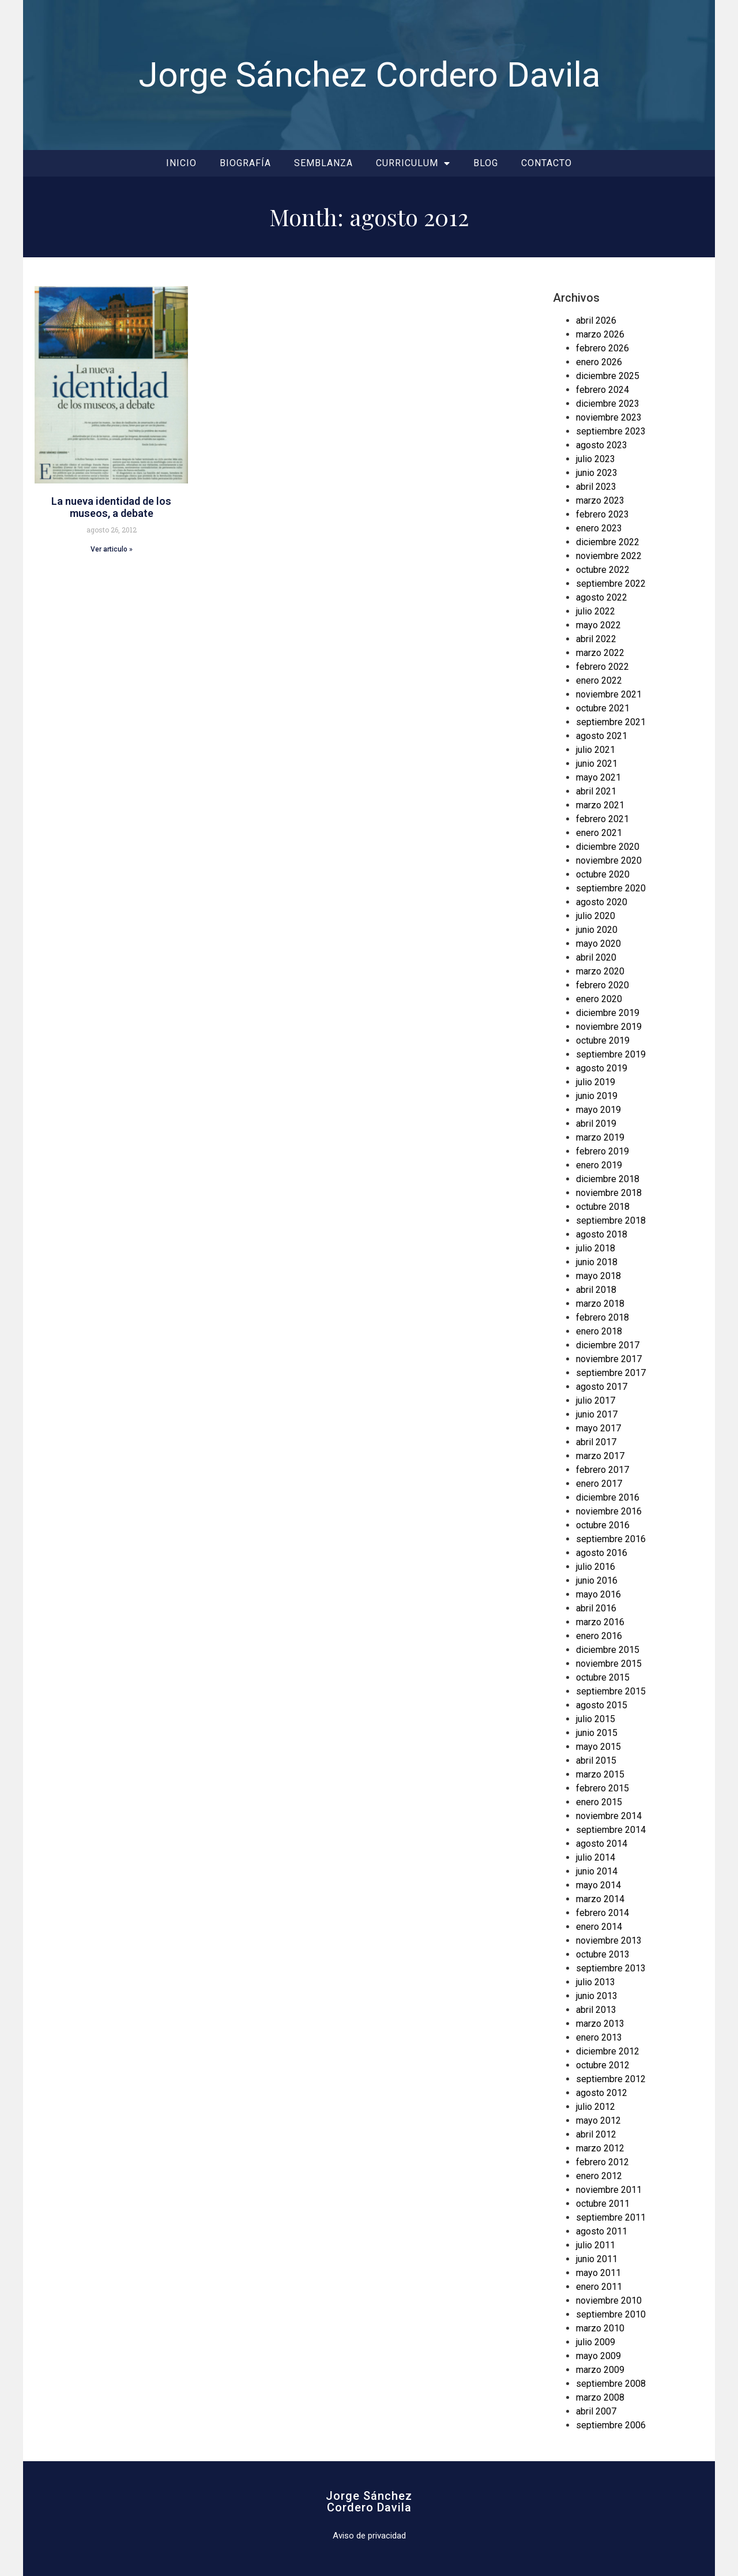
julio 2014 (595, 1857)
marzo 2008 (600, 2397)
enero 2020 (599, 998)
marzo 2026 (600, 334)
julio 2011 (595, 2245)
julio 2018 (595, 1248)
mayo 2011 (598, 2272)
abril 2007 (596, 2411)
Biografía (245, 163)
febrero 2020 (602, 985)
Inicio (181, 163)
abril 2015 (596, 1760)
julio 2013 (595, 1982)
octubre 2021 (603, 708)
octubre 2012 (603, 2065)
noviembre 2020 (609, 860)
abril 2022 (596, 638)
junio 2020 (596, 929)
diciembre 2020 (607, 846)
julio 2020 (595, 915)
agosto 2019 (601, 1068)
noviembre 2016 (609, 1511)
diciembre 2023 (607, 403)
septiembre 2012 (611, 2078)
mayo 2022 (598, 625)
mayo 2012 (598, 2120)
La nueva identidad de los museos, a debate (111, 507)
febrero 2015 (602, 1788)
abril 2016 (596, 1608)
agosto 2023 (601, 445)
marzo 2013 (600, 2023)
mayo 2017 (598, 1428)
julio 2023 (595, 458)
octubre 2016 (603, 1525)
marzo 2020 (600, 971)
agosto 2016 (601, 1552)
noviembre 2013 (609, 1940)
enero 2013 (599, 2037)
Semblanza (323, 163)
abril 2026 (596, 320)
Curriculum (413, 163)
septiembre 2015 (611, 1691)
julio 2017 (595, 1400)
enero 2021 (599, 832)
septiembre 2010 (611, 2314)
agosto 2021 (601, 735)
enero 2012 (599, 2175)
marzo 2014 (600, 1898)
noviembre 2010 (609, 2300)
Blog (485, 163)
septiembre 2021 (611, 722)
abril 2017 (596, 1442)
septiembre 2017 (611, 1372)
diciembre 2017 (607, 1345)
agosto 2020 (601, 902)
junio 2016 (596, 1580)
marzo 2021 (600, 805)
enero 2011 (599, 2286)
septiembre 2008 (611, 2383)
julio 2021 (595, 749)
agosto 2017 (601, 1386)
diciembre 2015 (607, 1649)
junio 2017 (596, 1414)
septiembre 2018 (611, 1220)
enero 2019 (599, 1165)
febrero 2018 (602, 1317)
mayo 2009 (598, 2355)
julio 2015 (595, 1718)
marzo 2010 (600, 2328)
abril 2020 (596, 957)
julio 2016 (595, 1566)
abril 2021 (596, 791)
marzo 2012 (600, 2148)
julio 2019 (595, 1082)
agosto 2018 (601, 1234)
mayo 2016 (598, 1594)
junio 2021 (596, 763)
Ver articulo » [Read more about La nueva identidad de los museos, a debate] (112, 549)
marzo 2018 (600, 1303)
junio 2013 (596, 1995)
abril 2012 (596, 2134)
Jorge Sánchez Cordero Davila (369, 74)
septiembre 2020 (611, 888)
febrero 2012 (602, 2162)
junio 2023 (596, 472)
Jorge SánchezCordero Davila (369, 2501)
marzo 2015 (600, 1774)
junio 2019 (596, 1095)
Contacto (546, 163)
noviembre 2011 (609, 2189)
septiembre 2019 (611, 1054)
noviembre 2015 (609, 1663)
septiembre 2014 (611, 1829)
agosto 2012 (601, 2092)
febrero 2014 (602, 1912)
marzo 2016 (600, 1622)
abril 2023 (596, 486)
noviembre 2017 (609, 1358)
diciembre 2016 (607, 1497)
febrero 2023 (602, 514)
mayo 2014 (598, 1885)
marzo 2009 (600, 2369)
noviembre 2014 (609, 1815)
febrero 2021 (602, 818)
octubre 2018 (603, 1206)
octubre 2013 (603, 1954)
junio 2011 (596, 2258)
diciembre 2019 (607, 1012)
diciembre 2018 (607, 1178)
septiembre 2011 (611, 2217)
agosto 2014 (601, 1843)
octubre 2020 (603, 874)
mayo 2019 (598, 1109)
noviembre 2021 (609, 694)
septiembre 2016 (611, 1538)
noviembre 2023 (609, 417)
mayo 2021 (598, 777)
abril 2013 (596, 2009)
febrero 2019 (602, 1151)
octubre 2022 (603, 569)
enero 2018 (599, 1331)
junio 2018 (596, 1262)
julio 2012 (595, 2106)
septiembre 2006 (611, 2425)
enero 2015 (599, 1802)
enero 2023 (599, 528)
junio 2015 (596, 1732)
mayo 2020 (598, 943)
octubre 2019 (603, 1040)
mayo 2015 (598, 1746)
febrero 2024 (602, 389)
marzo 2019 (600, 1137)
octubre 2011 (603, 2203)
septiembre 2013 (611, 1968)
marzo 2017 (600, 1455)
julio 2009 (595, 2342)
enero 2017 (599, 1483)
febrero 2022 (602, 666)
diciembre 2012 (607, 2051)
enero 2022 (599, 680)
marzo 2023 (600, 500)
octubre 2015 (603, 1677)
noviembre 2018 (609, 1192)
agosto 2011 (601, 2231)
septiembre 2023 (611, 431)
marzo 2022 (600, 652)
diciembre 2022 (607, 542)
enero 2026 (599, 362)
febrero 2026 (602, 348)
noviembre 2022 (609, 555)
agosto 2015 (601, 1705)
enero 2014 (599, 1926)
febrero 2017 (602, 1469)
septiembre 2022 (611, 583)
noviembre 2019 (609, 1026)
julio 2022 (595, 611)
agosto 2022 (601, 597)
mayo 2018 (598, 1275)
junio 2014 (596, 1871)
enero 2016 (599, 1635)
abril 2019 (596, 1123)
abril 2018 (596, 1289)
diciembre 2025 (607, 375)
